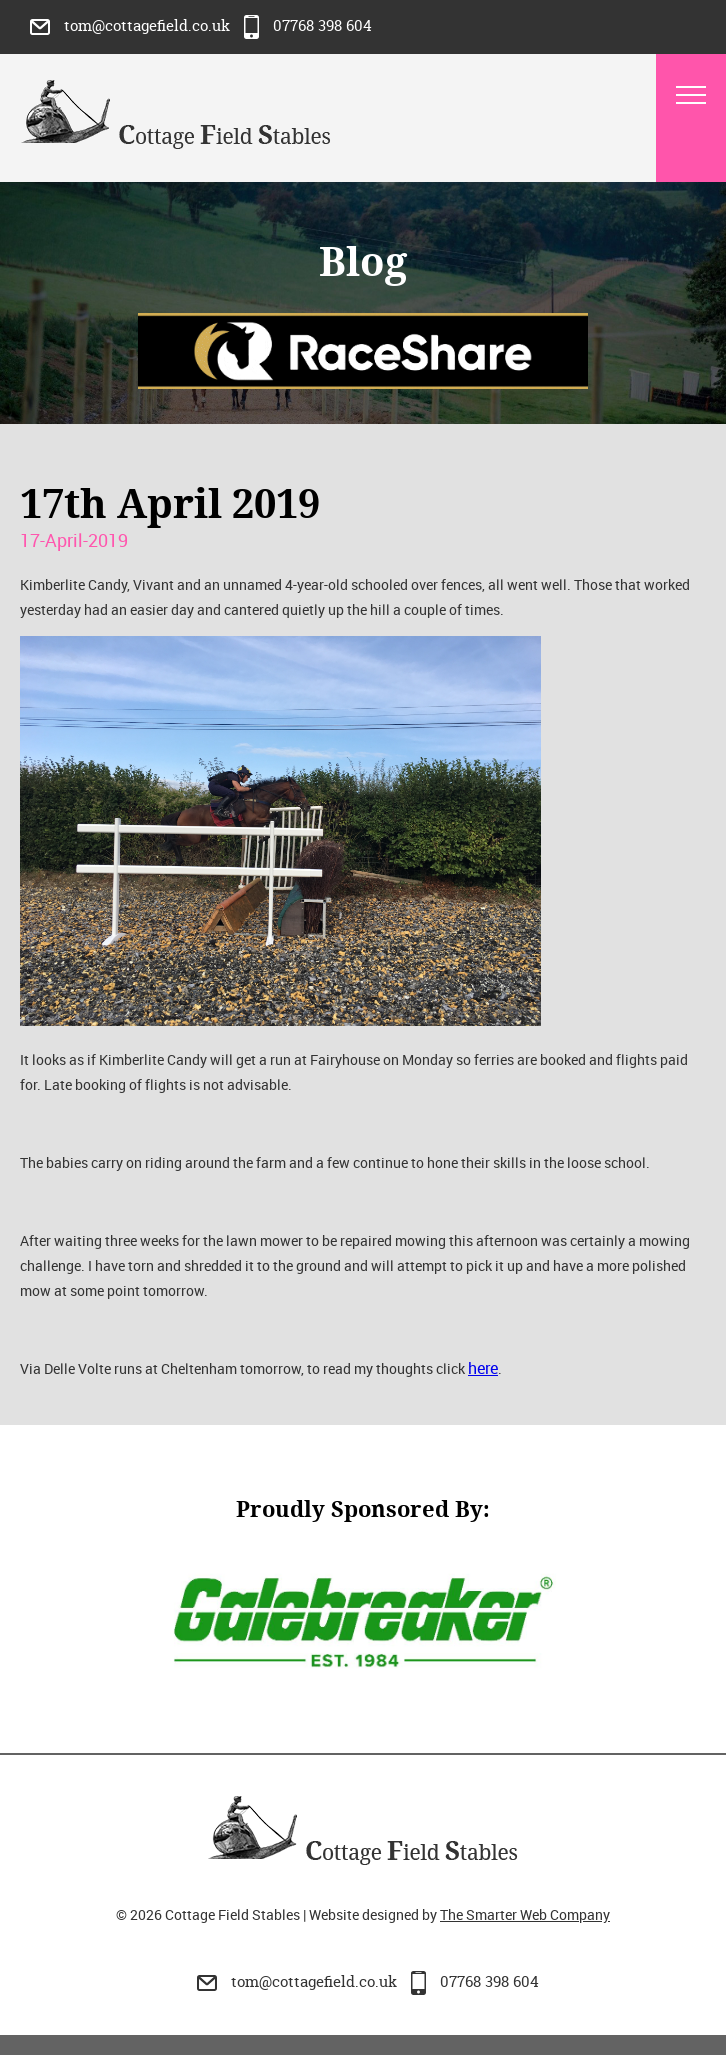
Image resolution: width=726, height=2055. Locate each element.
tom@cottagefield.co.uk (132, 25)
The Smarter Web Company (525, 1914)
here (483, 1368)
